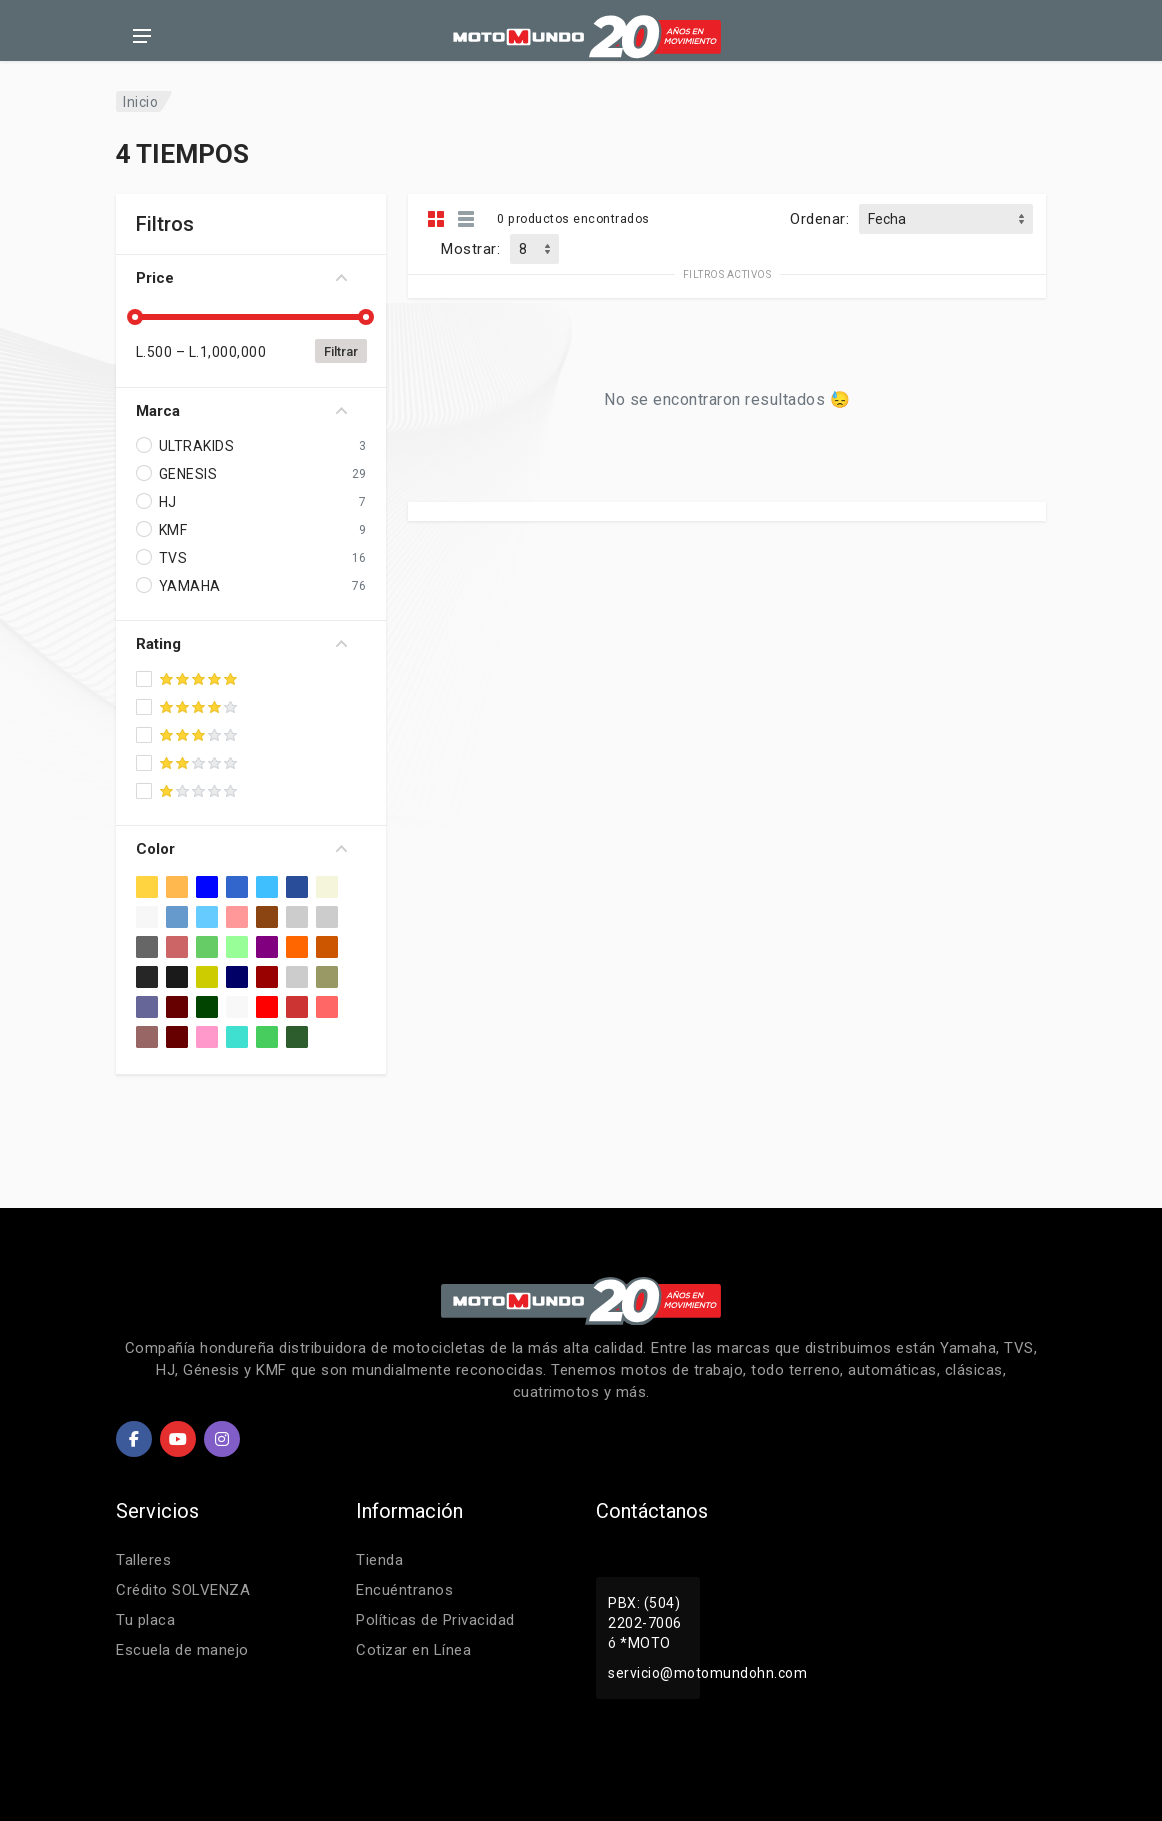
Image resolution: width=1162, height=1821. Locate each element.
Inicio (140, 102)
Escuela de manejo (182, 1650)
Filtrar (341, 351)
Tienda (379, 1560)
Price (241, 278)
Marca (241, 411)
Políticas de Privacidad (435, 1620)
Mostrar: (470, 249)
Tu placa (145, 1620)
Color (241, 849)
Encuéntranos (404, 1590)
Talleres (143, 1560)
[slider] (136, 317)
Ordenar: (819, 219)
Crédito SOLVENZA (183, 1590)
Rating (241, 644)
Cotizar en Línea (413, 1650)
